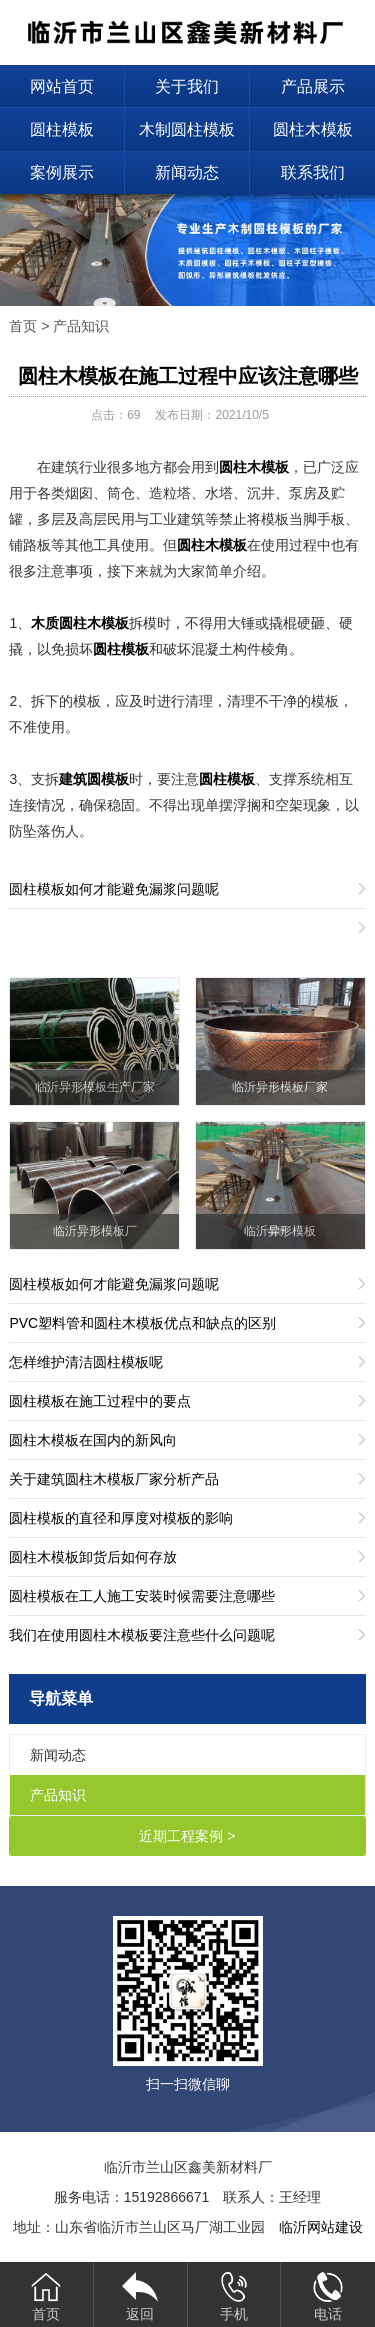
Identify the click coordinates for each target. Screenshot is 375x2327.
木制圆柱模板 (187, 129)
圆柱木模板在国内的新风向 (93, 1440)
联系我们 (313, 172)
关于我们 (187, 86)
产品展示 (313, 86)
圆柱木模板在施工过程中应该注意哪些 (188, 376)
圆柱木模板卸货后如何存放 (93, 1557)
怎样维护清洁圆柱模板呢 (86, 1362)
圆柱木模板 (313, 129)
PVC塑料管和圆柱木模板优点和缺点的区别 (142, 1323)
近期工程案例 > (187, 1836)
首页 (23, 326)
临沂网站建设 (321, 2227)
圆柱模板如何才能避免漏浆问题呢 (114, 889)
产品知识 (81, 326)
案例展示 (62, 172)
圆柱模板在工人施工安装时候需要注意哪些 (142, 1596)
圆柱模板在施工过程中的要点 (100, 1401)
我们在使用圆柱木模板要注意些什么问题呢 (142, 1635)
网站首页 (62, 86)
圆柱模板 (62, 129)
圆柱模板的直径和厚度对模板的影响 (121, 1518)
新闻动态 (187, 172)
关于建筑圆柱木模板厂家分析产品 (114, 1479)
